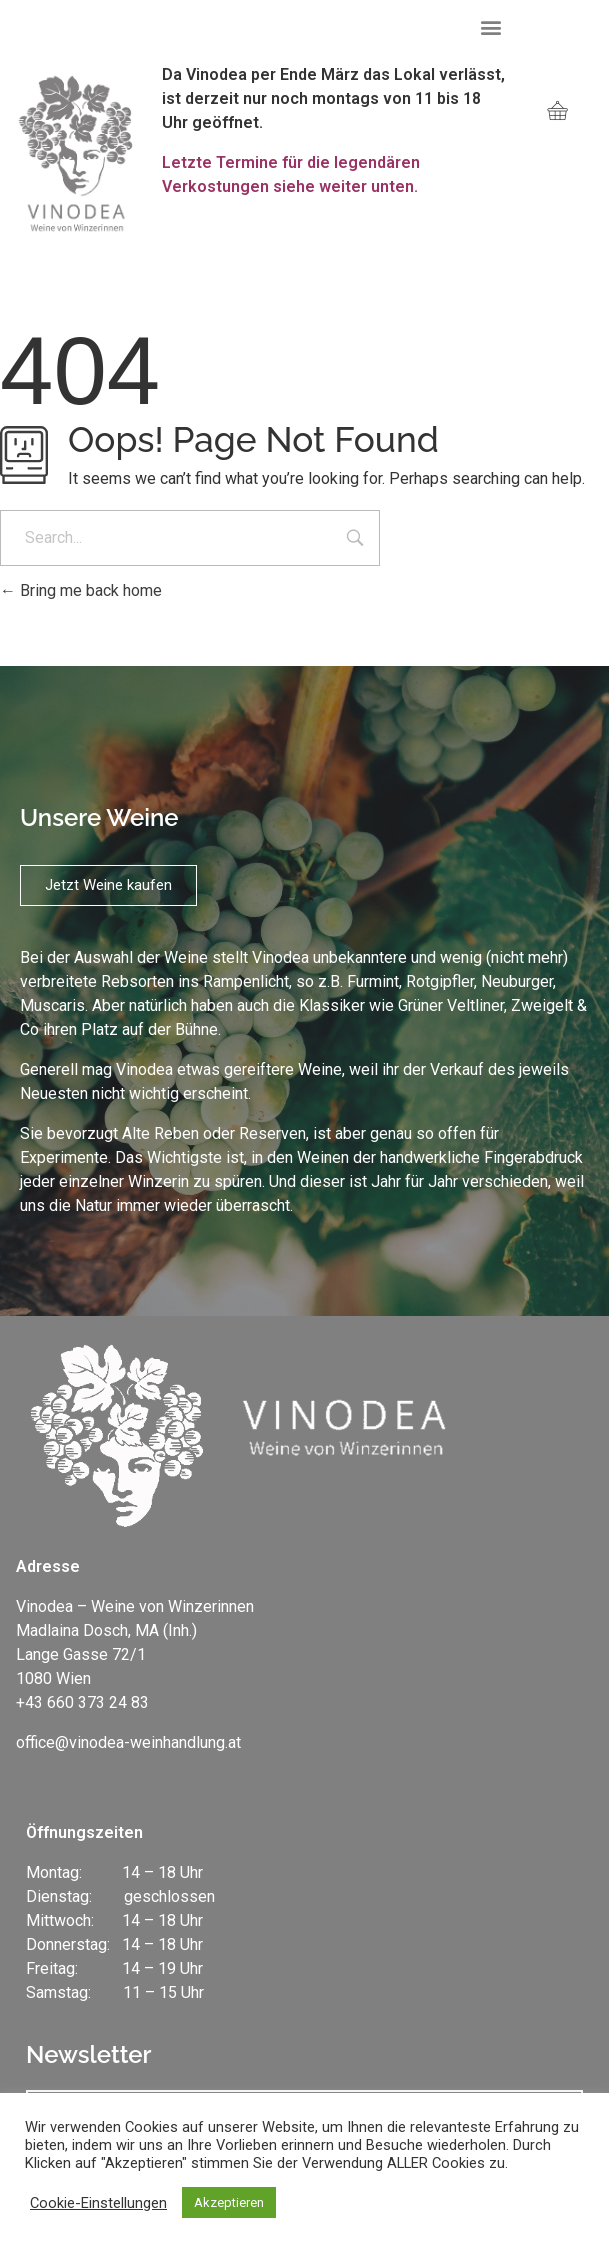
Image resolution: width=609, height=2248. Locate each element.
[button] (491, 26)
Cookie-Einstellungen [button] (98, 2203)
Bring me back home (81, 590)
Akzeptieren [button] (229, 2202)
